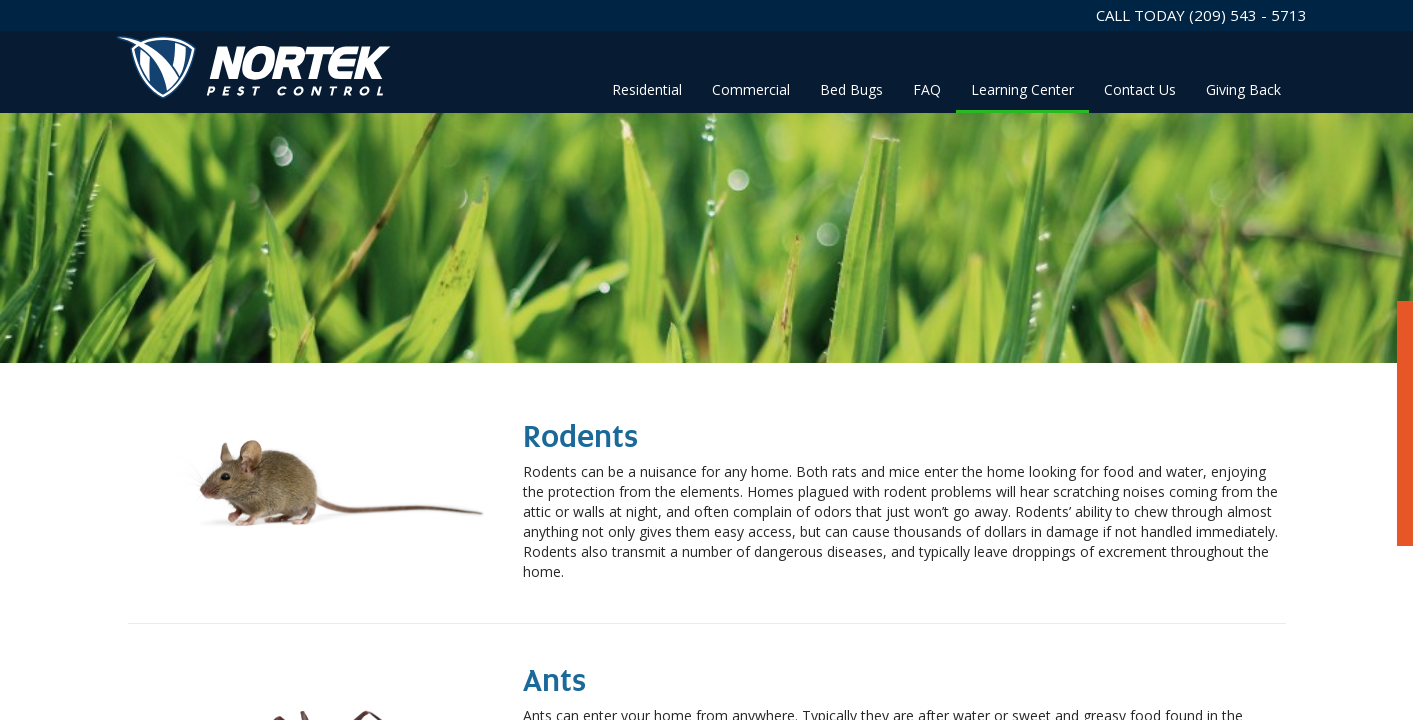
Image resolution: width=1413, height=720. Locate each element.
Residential (647, 89)
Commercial (751, 89)
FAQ (927, 89)
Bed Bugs (851, 89)
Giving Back (1243, 89)
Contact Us (1140, 89)
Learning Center (1022, 89)
